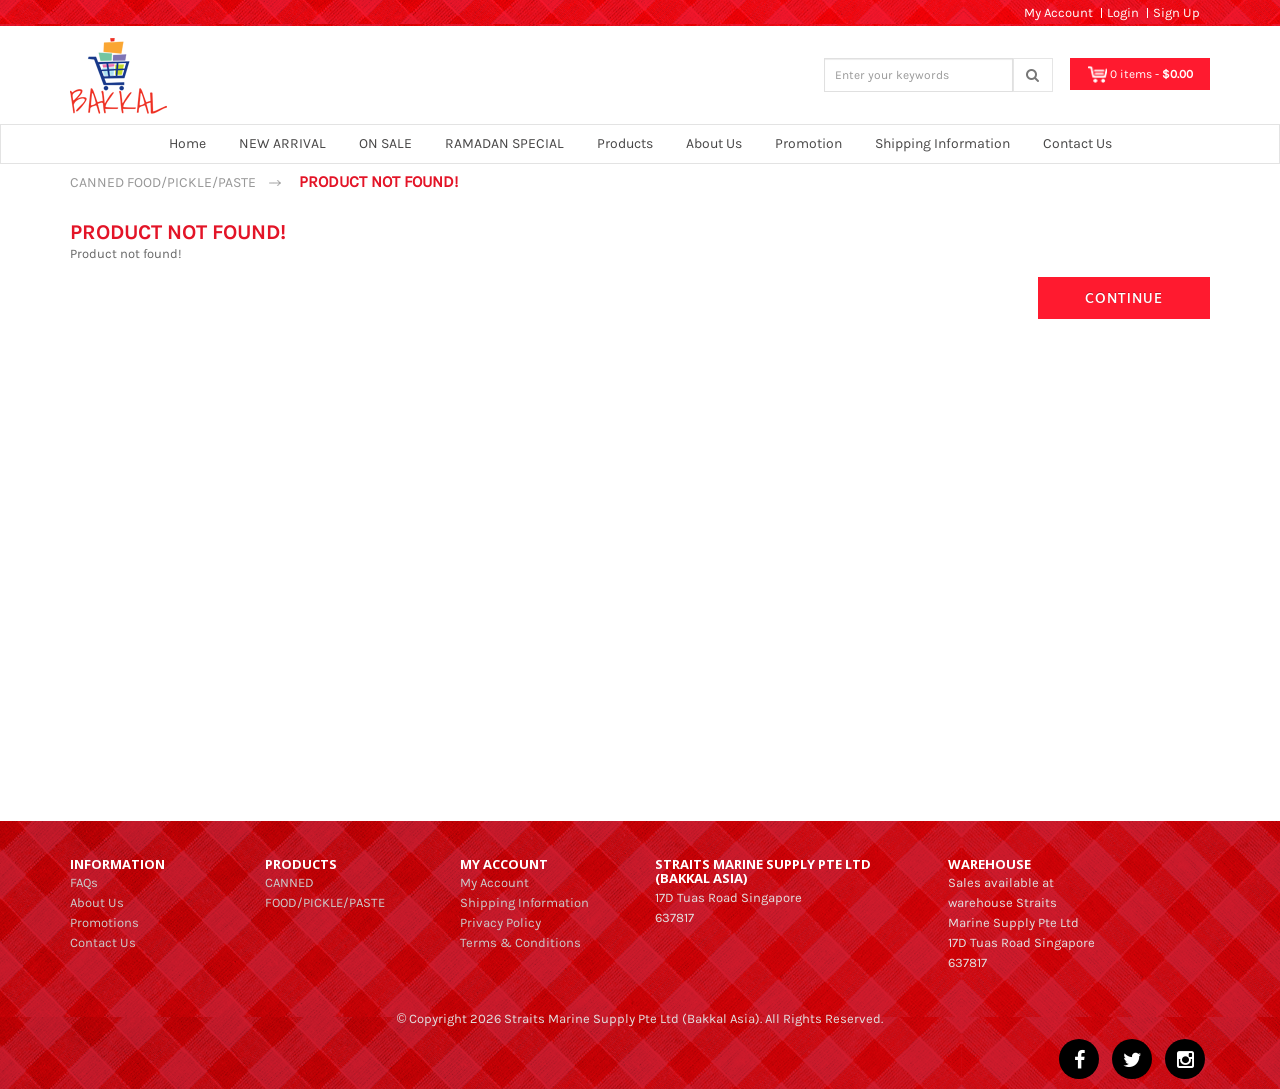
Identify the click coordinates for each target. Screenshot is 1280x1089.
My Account (494, 882)
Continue (1124, 297)
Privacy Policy (500, 922)
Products (625, 143)
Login (1123, 12)
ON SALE (385, 143)
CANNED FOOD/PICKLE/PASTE (163, 182)
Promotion (808, 143)
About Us (714, 143)
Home (187, 143)
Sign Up (1176, 12)
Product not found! (378, 181)
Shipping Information (942, 143)
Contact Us (1077, 143)
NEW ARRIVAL (282, 143)
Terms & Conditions (520, 942)
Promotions (104, 922)
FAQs (84, 882)
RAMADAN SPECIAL (504, 143)
